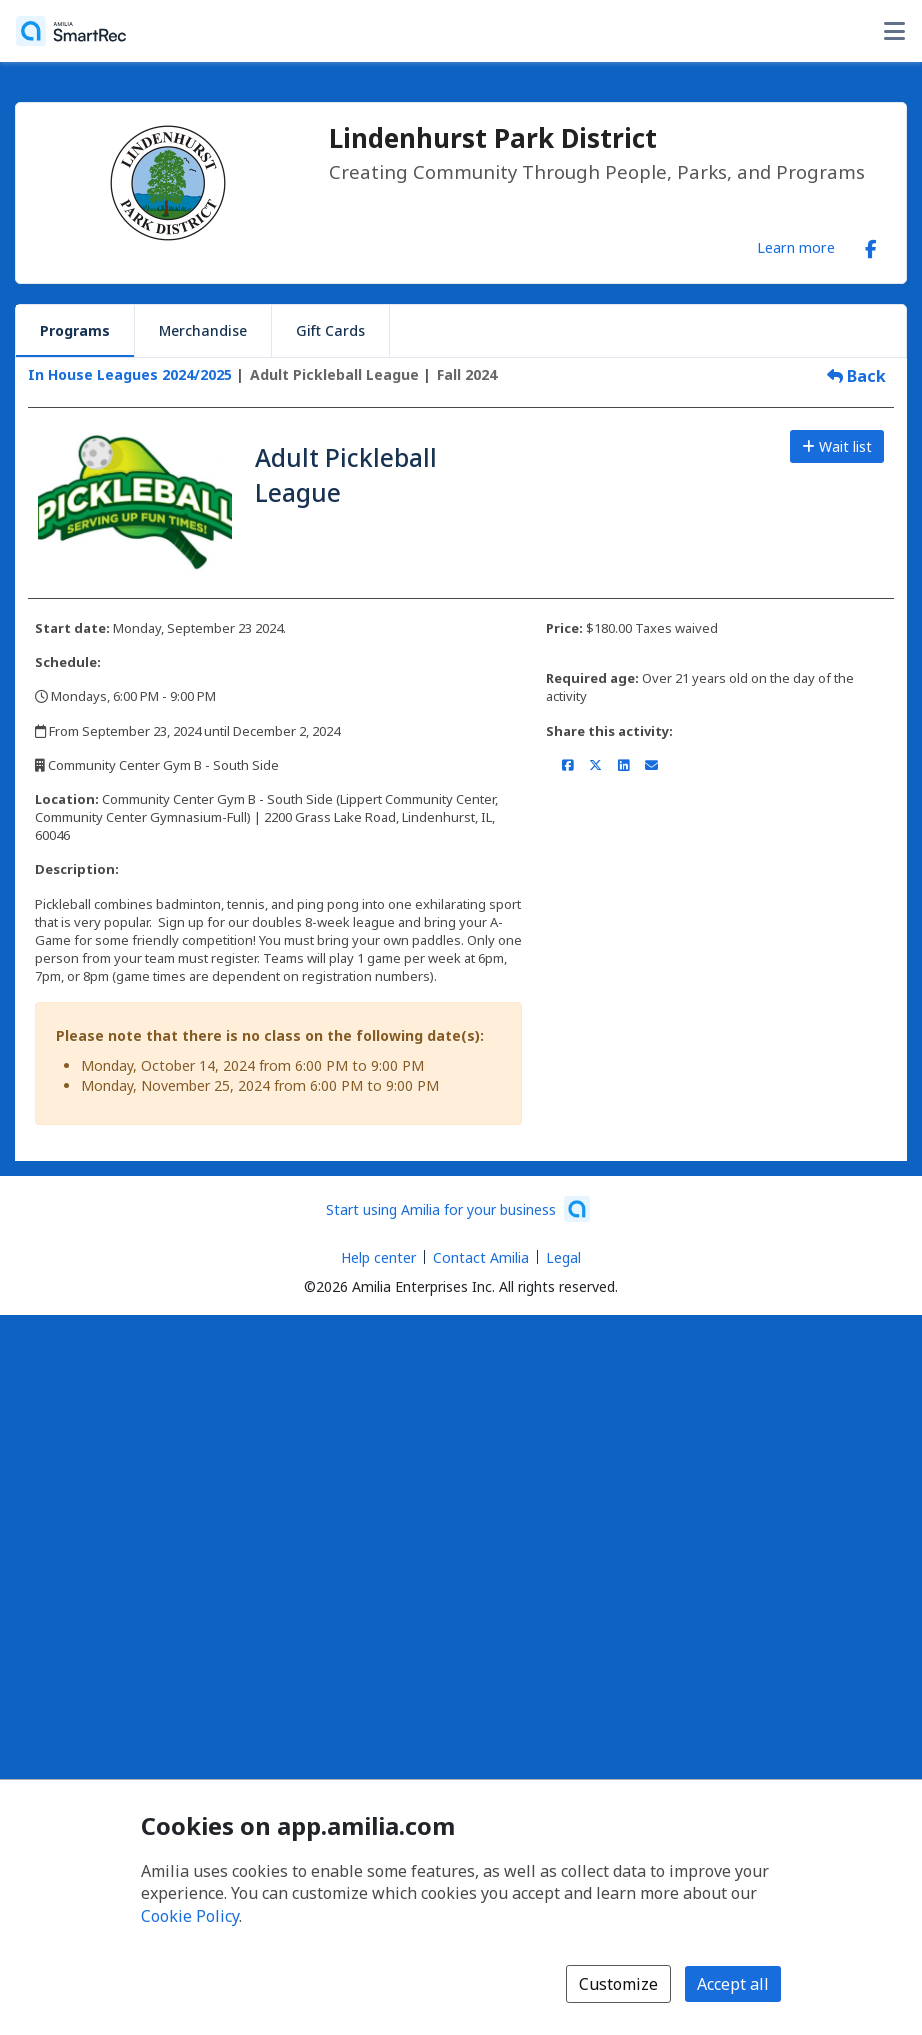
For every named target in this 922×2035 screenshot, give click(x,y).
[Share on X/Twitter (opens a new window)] (595, 765)
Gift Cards (330, 330)
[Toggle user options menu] (894, 31)
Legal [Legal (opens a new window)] (563, 1257)
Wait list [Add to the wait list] (837, 446)
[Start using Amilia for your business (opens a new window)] (458, 1209)
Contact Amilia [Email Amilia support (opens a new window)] (481, 1257)
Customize (618, 1984)
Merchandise (203, 330)
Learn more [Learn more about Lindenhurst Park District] (796, 247)
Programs (75, 330)
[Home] (71, 31)
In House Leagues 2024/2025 (130, 374)
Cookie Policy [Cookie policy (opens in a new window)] (190, 1916)
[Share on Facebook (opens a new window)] (567, 765)
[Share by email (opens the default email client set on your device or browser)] (651, 765)
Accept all (733, 1984)
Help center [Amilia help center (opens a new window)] (378, 1257)
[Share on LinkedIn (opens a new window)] (623, 765)
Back (856, 376)
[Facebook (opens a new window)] (871, 245)
